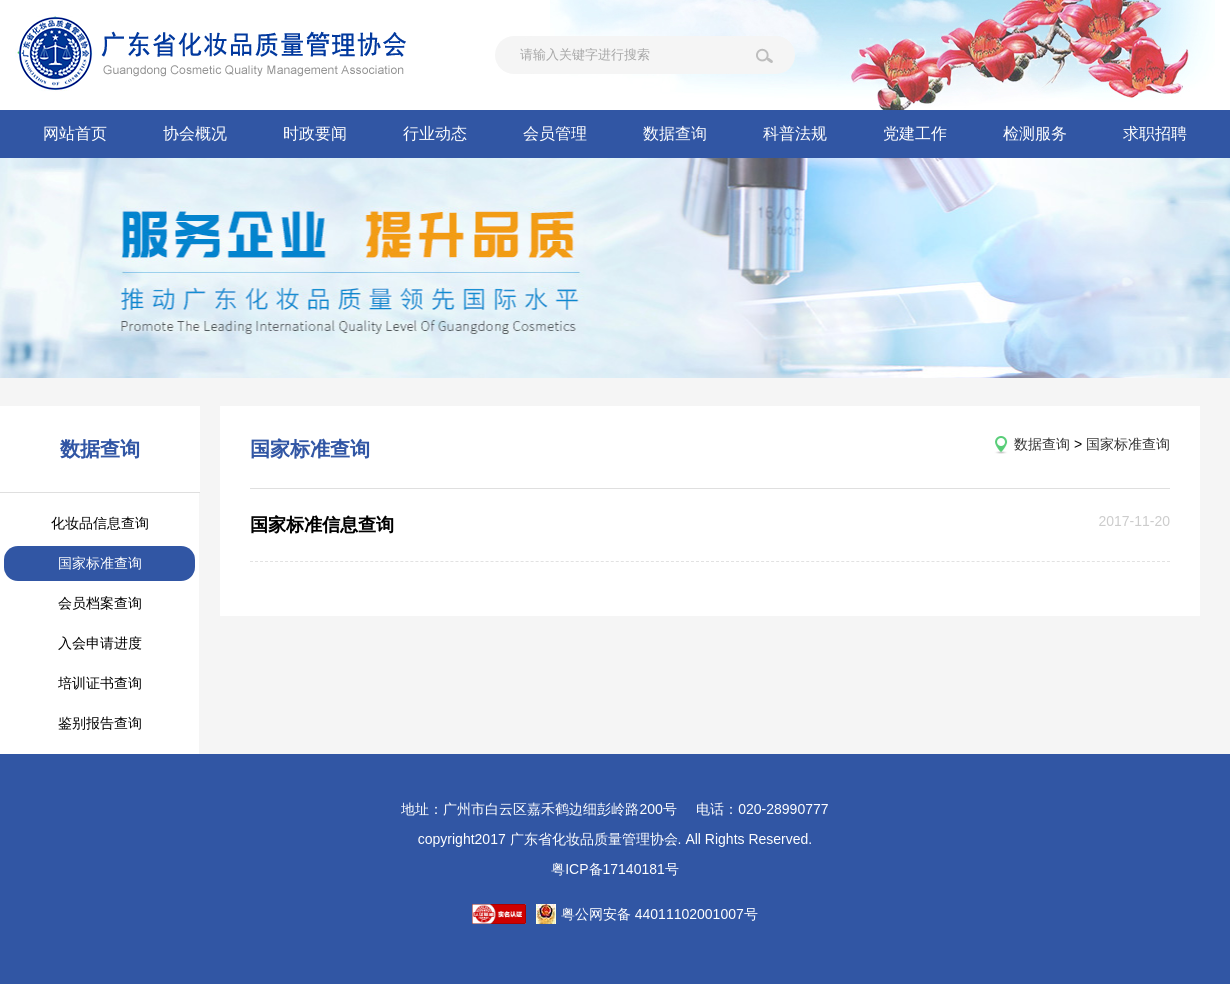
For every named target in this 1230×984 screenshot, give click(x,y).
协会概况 (195, 133)
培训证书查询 (100, 683)
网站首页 (75, 133)
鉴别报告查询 (100, 723)
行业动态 (435, 133)
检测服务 (1035, 133)
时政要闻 (315, 133)
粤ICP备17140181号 (615, 869)
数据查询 (675, 133)
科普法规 (795, 133)
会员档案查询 (100, 603)
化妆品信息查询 (100, 523)
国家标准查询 (100, 563)
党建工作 (915, 133)
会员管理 (555, 133)
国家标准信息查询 (322, 525)
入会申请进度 (100, 643)
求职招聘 (1155, 133)
